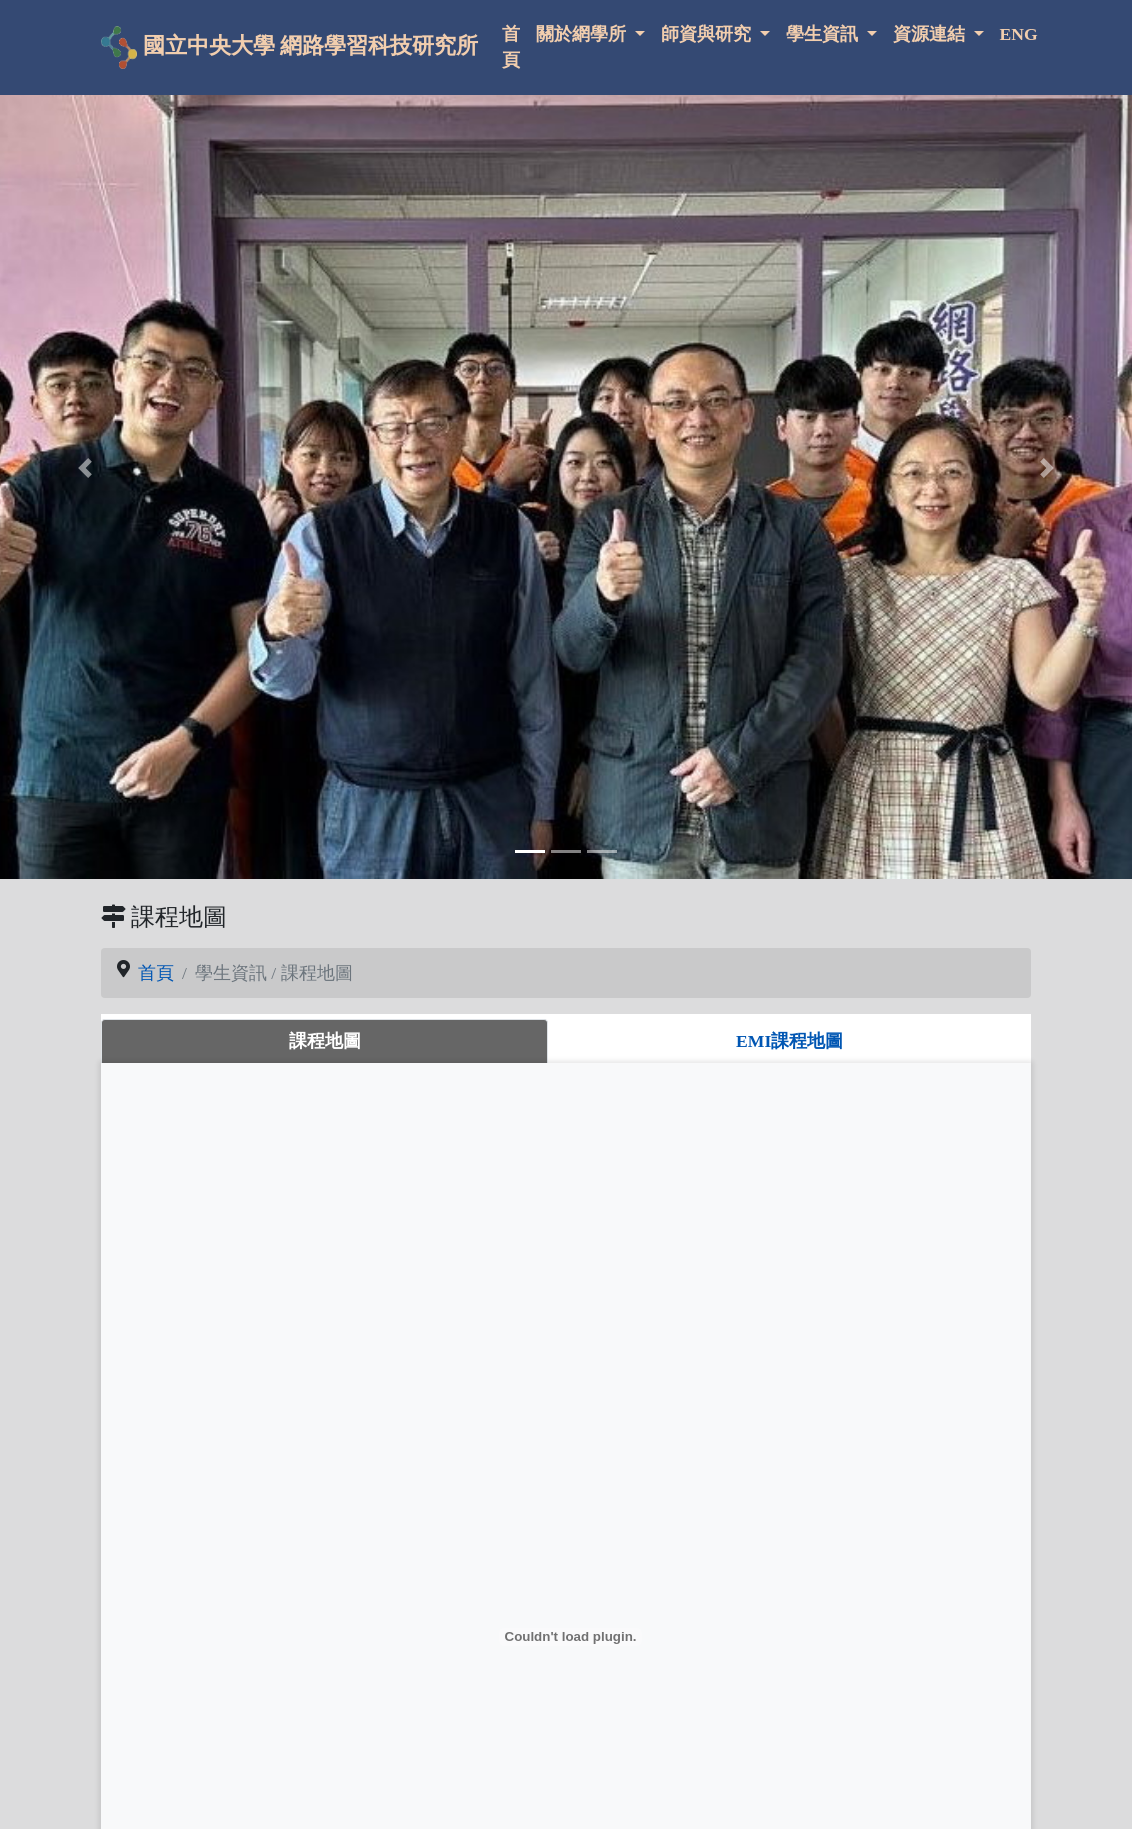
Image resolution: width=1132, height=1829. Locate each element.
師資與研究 (708, 34)
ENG (1019, 34)
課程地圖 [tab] (325, 1041)
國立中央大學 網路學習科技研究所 (289, 47)
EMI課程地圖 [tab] (789, 1041)
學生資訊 (824, 34)
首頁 (511, 47)
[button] (85, 467)
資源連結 (931, 34)
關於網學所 (583, 34)
